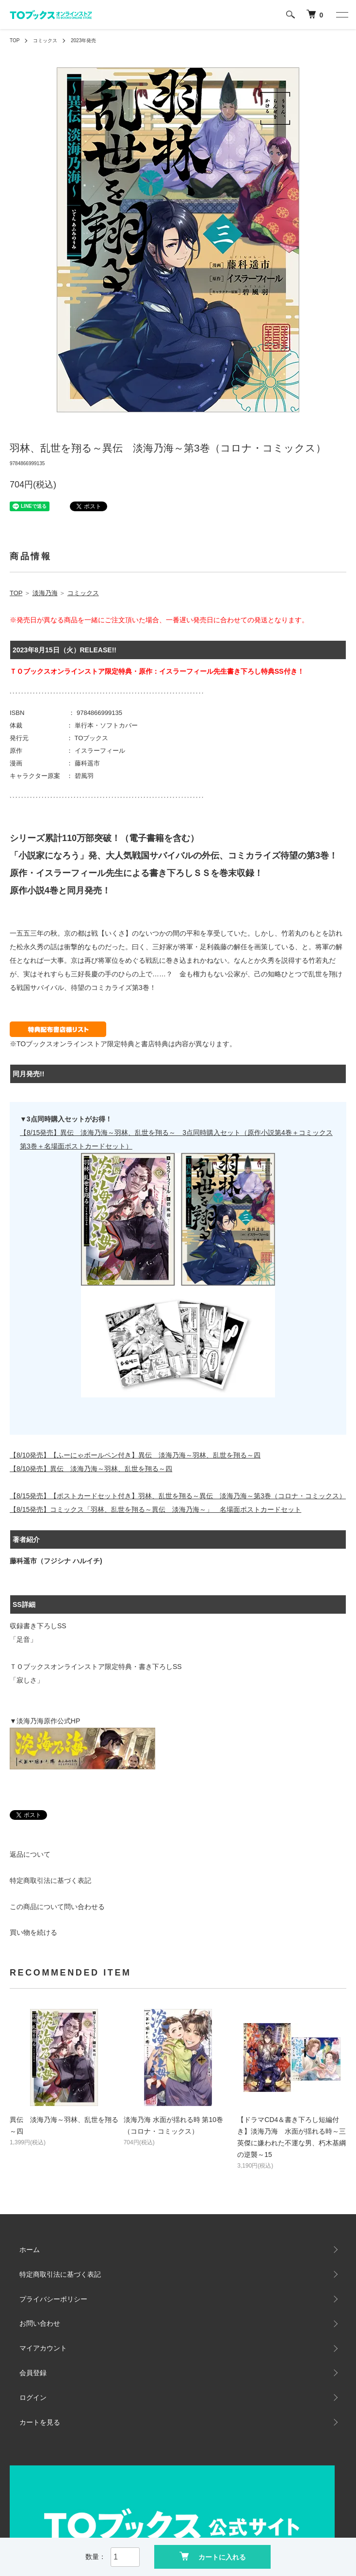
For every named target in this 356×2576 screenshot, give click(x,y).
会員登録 (33, 2373)
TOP (14, 40)
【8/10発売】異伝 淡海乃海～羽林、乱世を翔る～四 (91, 1469)
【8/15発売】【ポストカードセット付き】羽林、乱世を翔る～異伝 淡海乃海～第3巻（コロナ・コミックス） (178, 1496)
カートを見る (39, 2422)
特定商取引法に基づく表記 (50, 1880)
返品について (30, 1854)
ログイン (33, 2397)
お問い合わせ (39, 2323)
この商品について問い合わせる (57, 1907)
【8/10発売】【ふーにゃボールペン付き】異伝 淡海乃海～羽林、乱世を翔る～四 (135, 1455)
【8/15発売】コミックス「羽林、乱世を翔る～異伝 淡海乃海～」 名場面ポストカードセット (155, 1509)
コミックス (45, 40)
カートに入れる (212, 2556)
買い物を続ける (33, 1932)
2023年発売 (83, 40)
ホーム (29, 2249)
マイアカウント (43, 2348)
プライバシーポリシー (53, 2299)
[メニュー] (341, 14)
